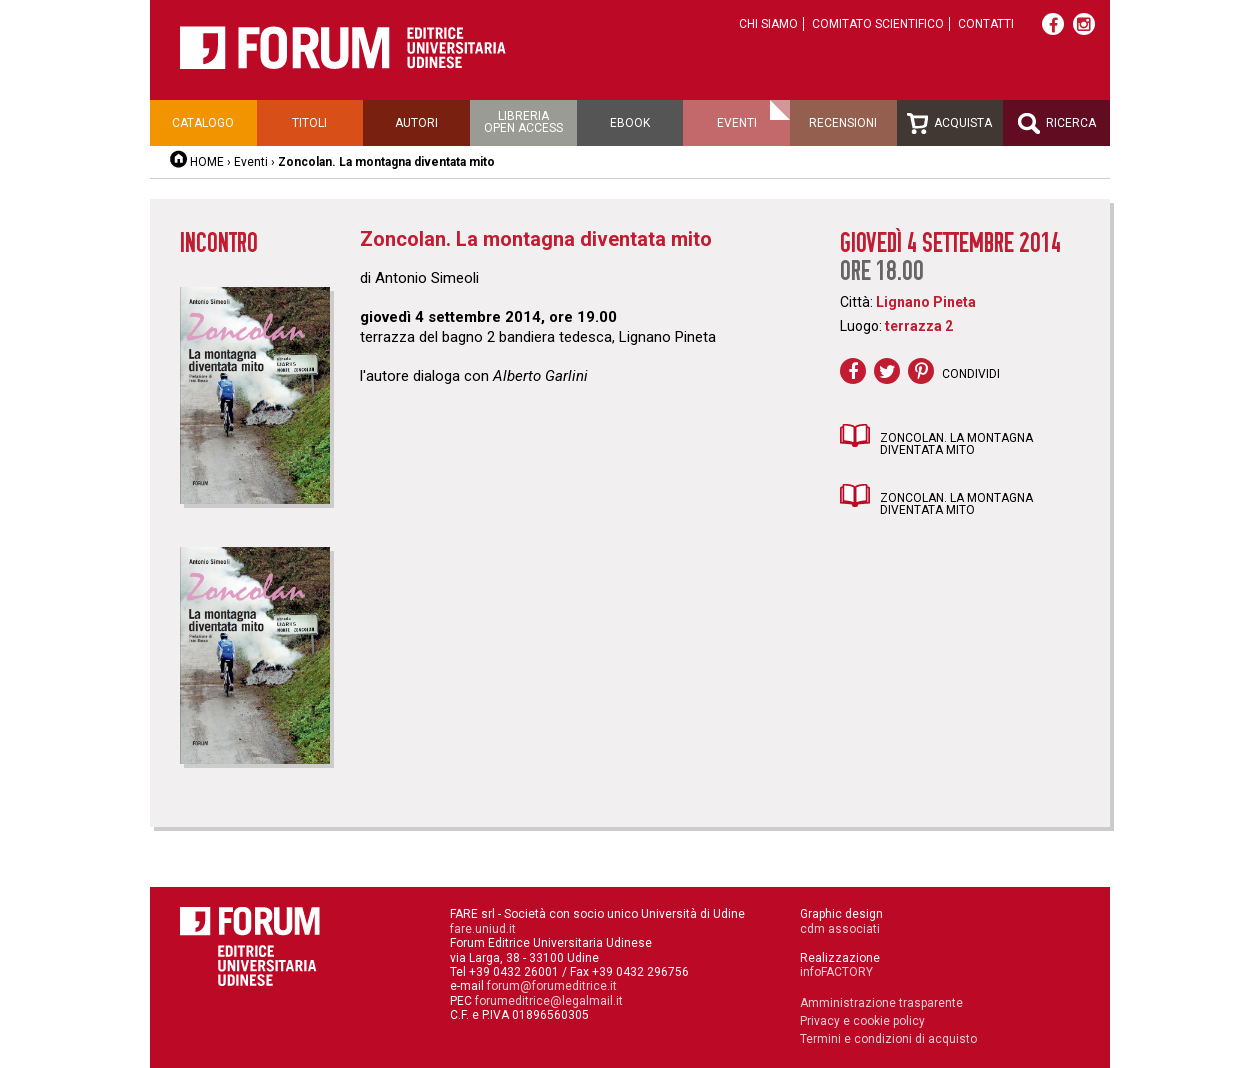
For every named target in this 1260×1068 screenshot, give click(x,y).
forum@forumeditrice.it (552, 986)
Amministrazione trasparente (881, 1003)
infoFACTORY (836, 972)
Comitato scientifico (878, 24)
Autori (416, 123)
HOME (207, 162)
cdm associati (840, 929)
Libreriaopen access (523, 122)
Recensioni (843, 123)
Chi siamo (768, 24)
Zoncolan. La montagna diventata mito (956, 444)
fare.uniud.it (483, 929)
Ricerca (1057, 123)
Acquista (949, 123)
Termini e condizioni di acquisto (888, 1039)
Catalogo (203, 123)
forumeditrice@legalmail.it (549, 1001)
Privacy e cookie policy (862, 1021)
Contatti (986, 24)
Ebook (630, 123)
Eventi (737, 123)
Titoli (309, 123)
